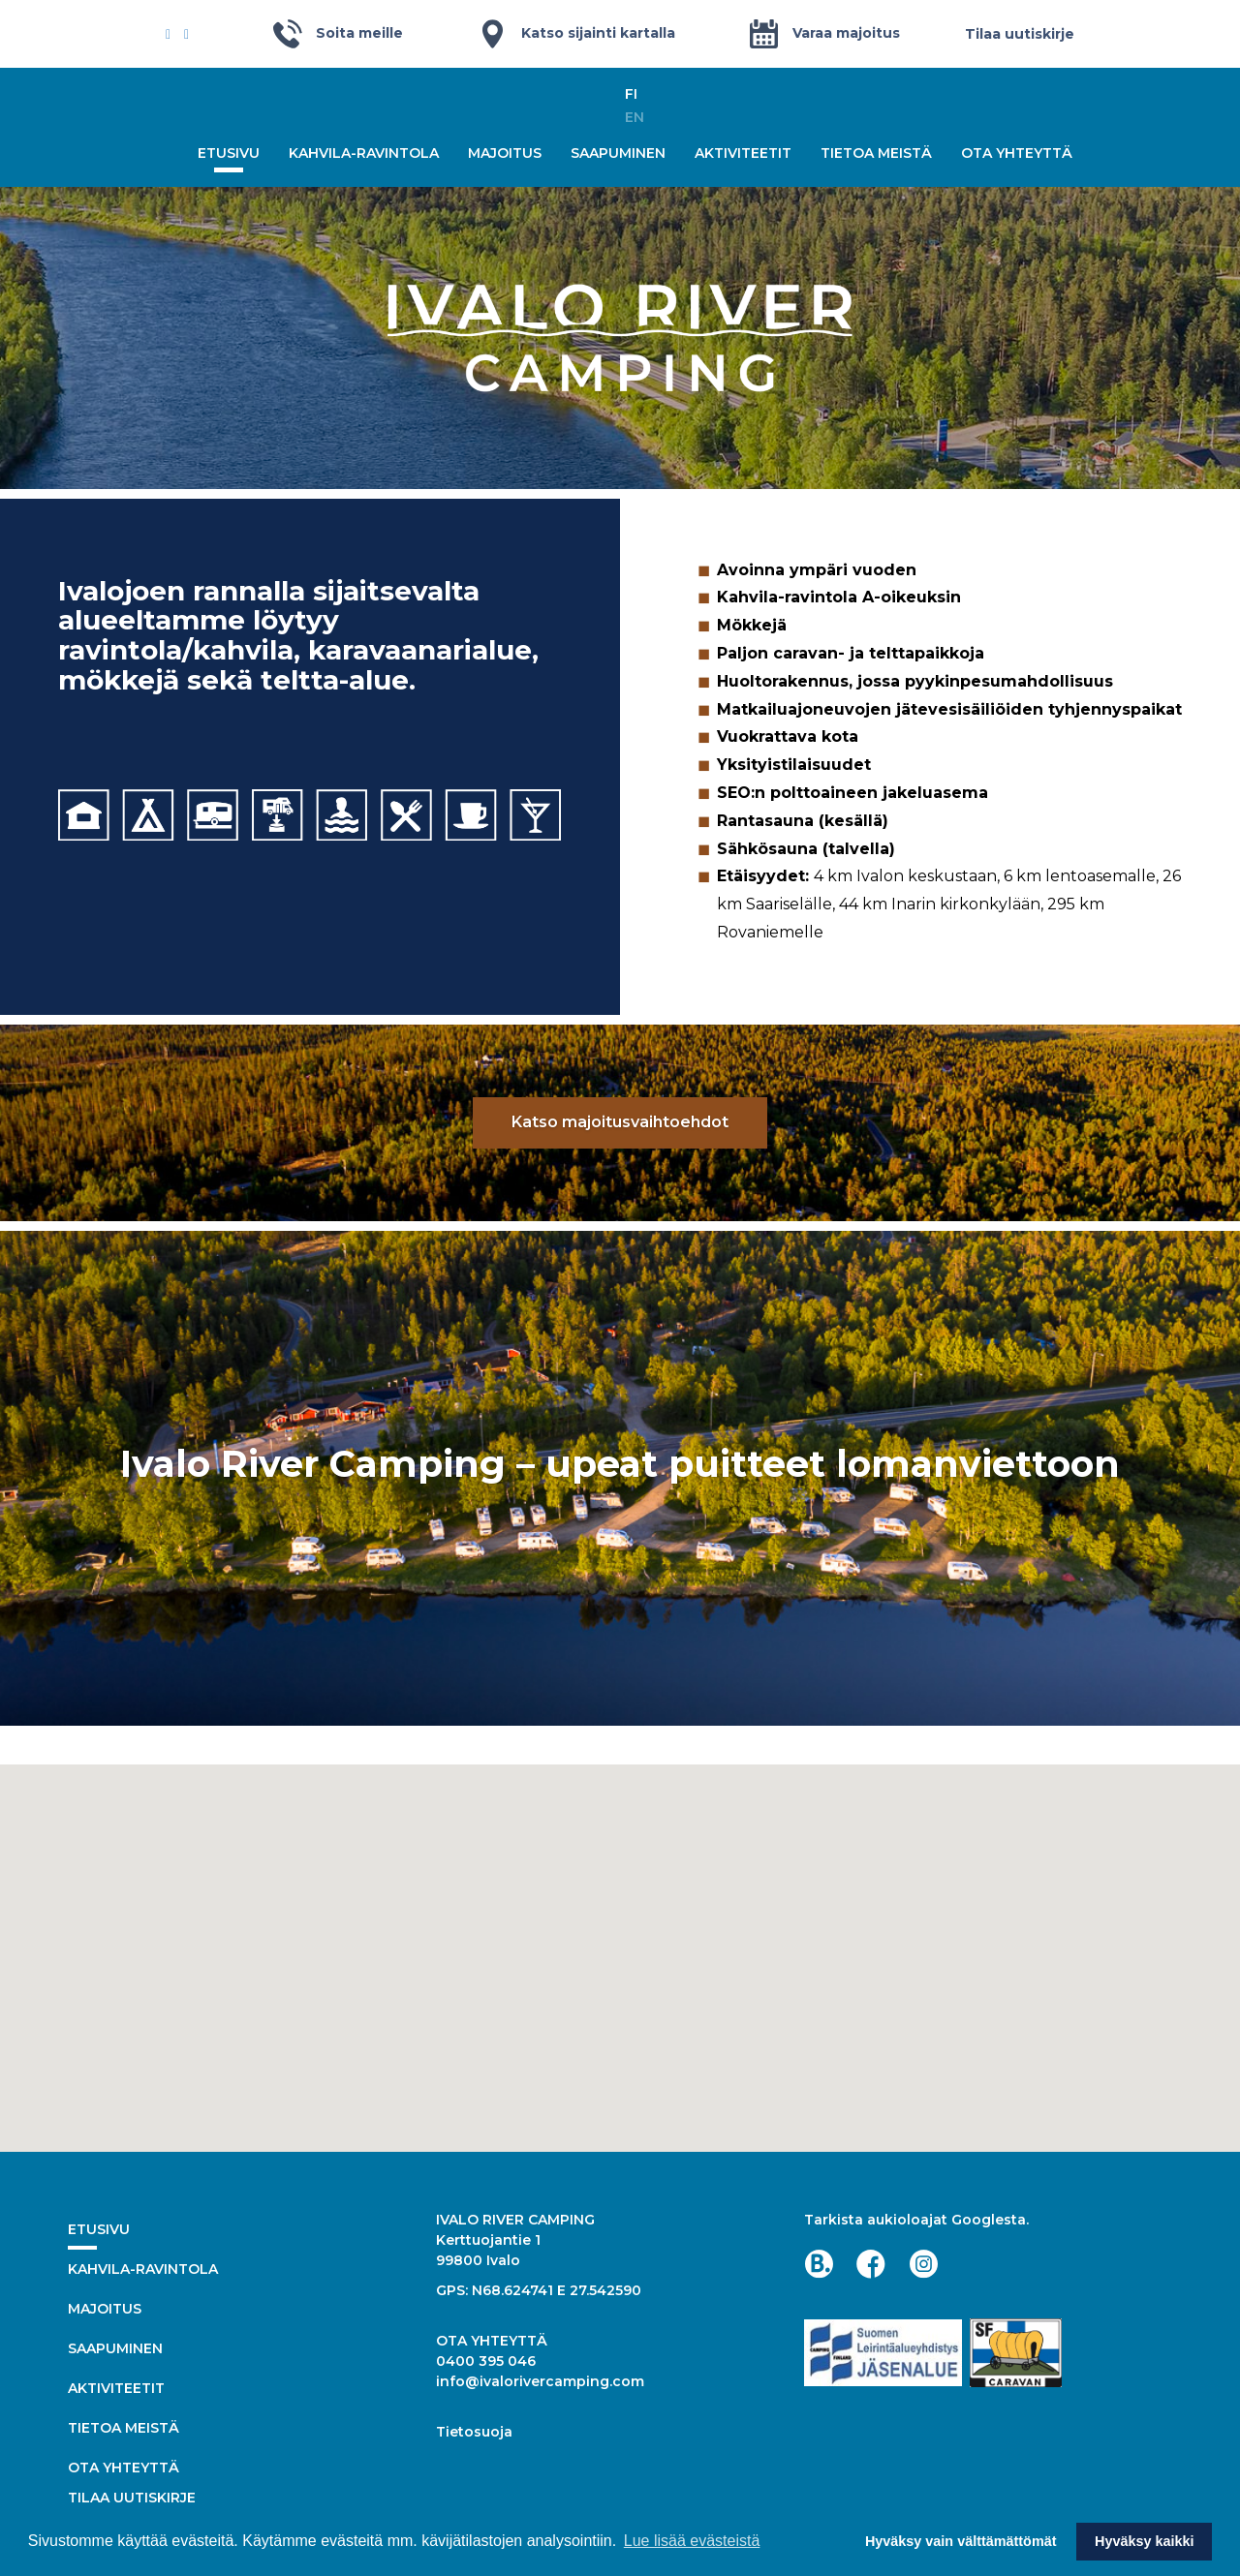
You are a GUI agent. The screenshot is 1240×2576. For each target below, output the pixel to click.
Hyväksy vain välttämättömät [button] (961, 2541)
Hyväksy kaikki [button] (1144, 2541)
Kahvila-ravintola (364, 153)
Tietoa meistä (876, 153)
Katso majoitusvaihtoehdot (620, 1122)
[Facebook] (168, 34)
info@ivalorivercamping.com (540, 2381)
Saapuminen (618, 153)
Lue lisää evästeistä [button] (692, 2540)
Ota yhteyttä (1016, 153)
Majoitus (505, 153)
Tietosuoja (474, 2431)
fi (631, 94)
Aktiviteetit (743, 153)
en (634, 117)
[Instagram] (186, 34)
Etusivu (229, 153)
